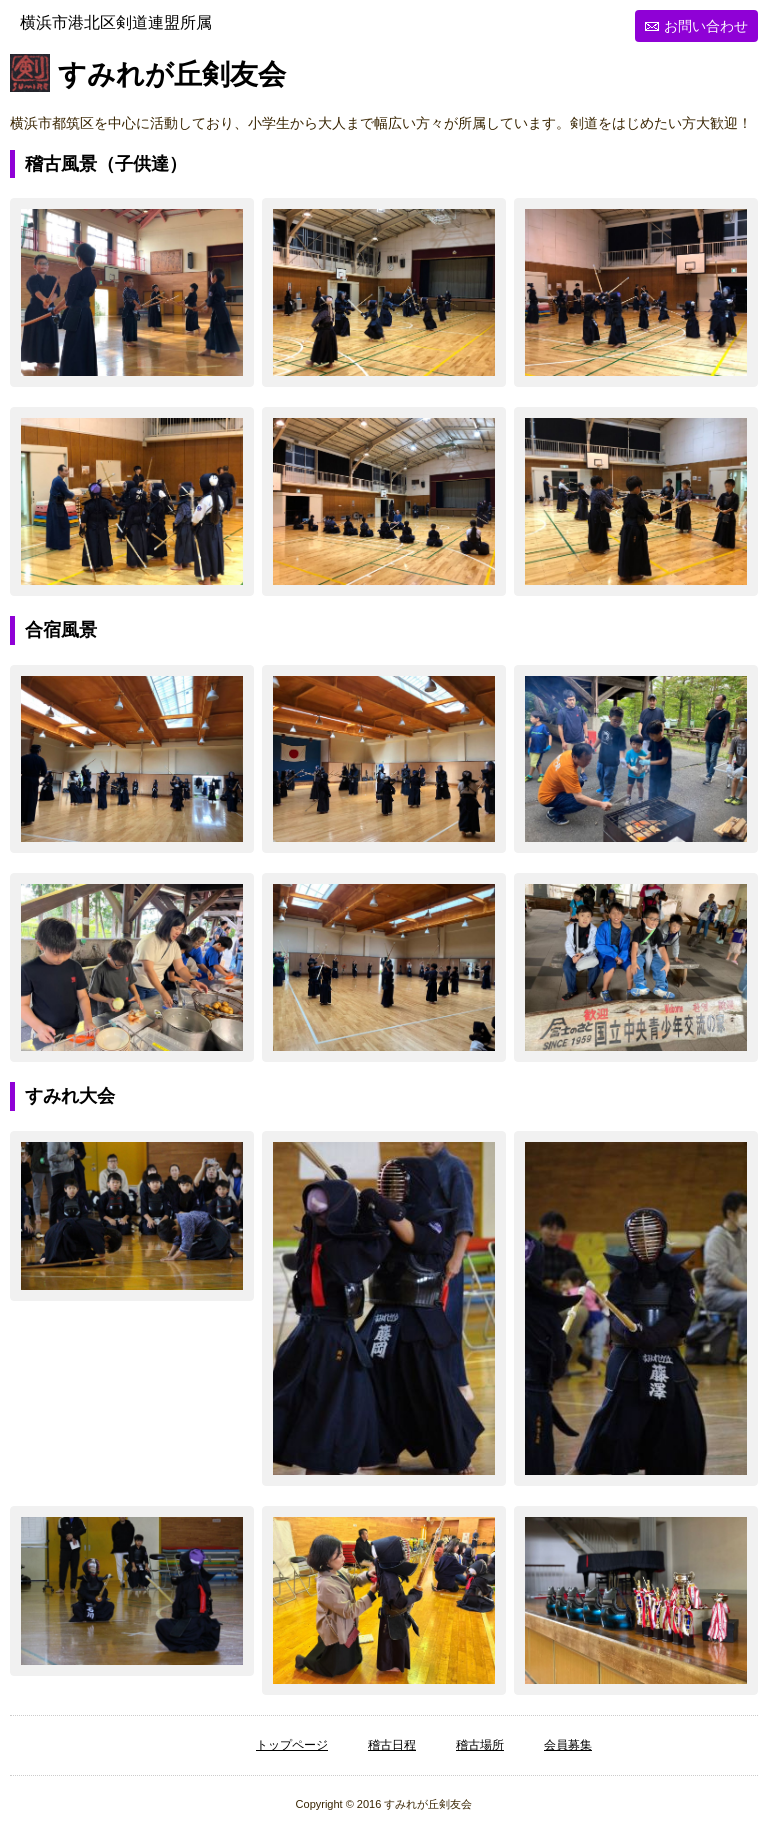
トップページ (292, 1745)
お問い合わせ (706, 26)
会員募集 (568, 1745)
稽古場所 (480, 1745)
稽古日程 (392, 1745)
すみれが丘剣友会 (172, 75)
